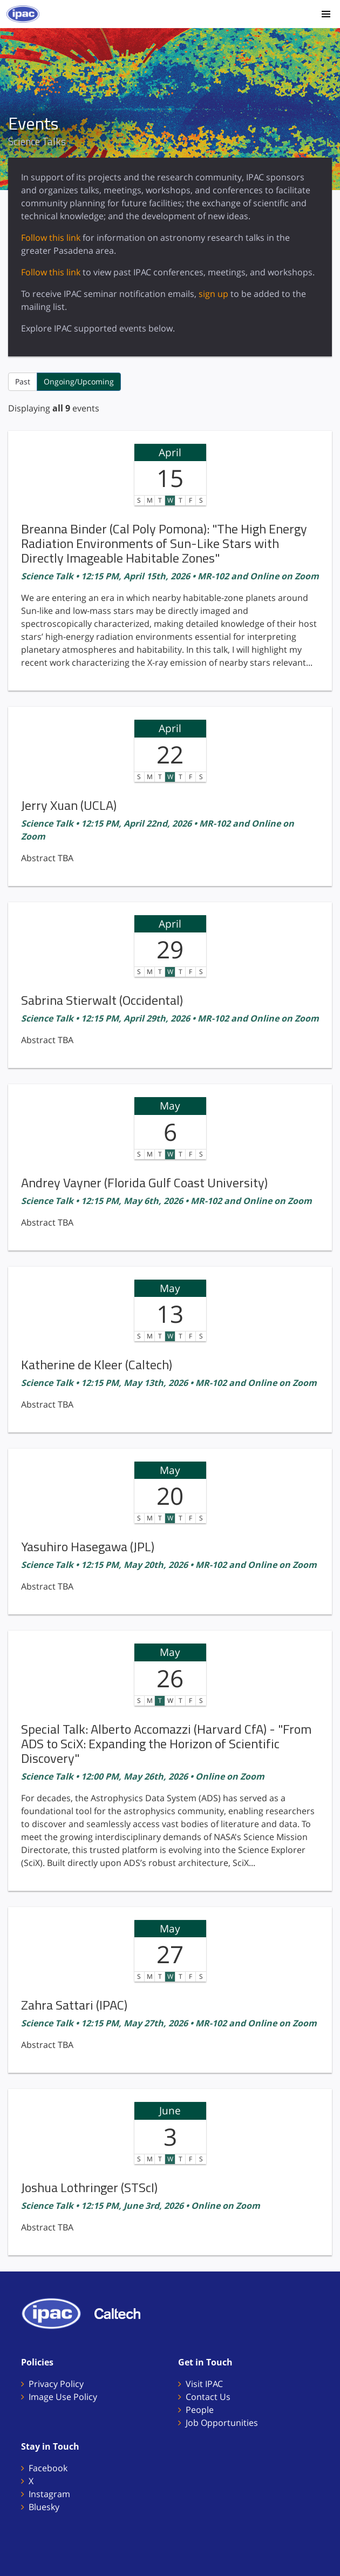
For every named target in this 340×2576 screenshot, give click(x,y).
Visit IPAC (204, 2384)
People (200, 2410)
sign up (213, 294)
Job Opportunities (222, 2423)
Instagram (49, 2494)
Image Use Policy (63, 2397)
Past (22, 381)
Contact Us (208, 2397)
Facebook (48, 2468)
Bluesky (44, 2507)
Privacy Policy (56, 2384)
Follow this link (50, 238)
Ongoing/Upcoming (79, 381)
